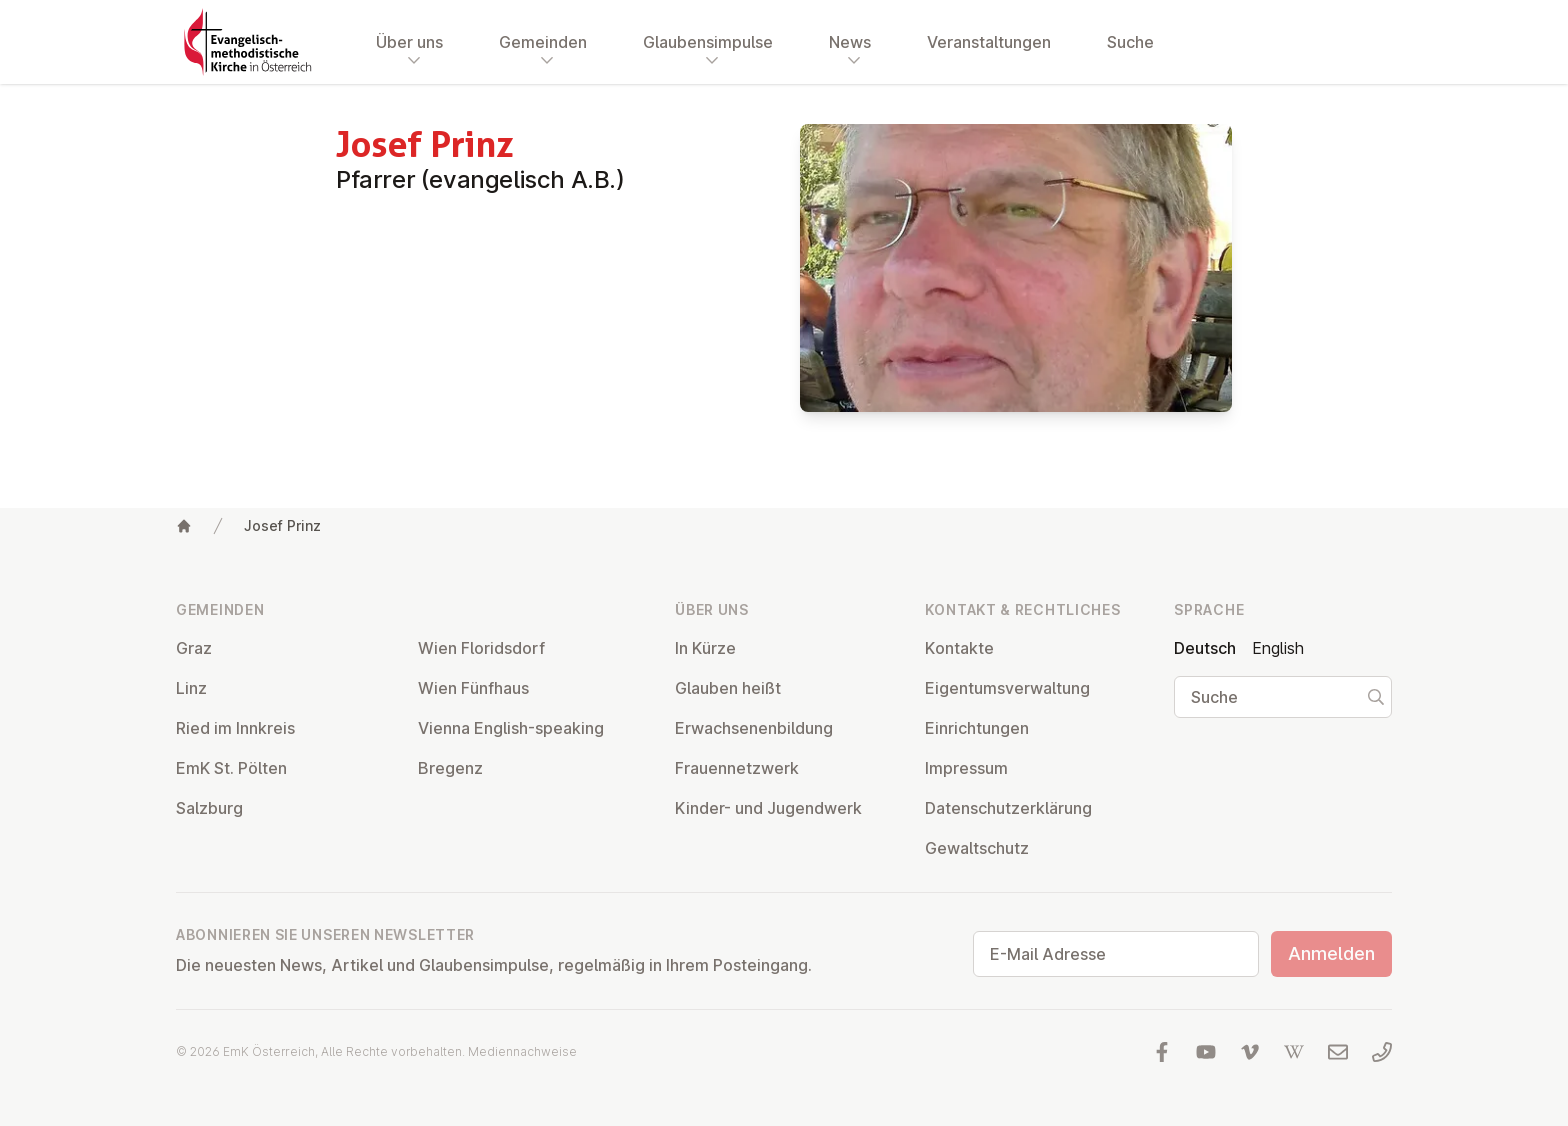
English (1278, 648)
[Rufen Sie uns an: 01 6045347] (1382, 1052)
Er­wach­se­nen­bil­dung (754, 728)
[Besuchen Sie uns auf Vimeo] (1250, 1052)
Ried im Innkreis (235, 728)
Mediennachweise (522, 1051)
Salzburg (209, 808)
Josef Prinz (282, 525)
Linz (191, 688)
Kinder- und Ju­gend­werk (768, 808)
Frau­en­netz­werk (737, 768)
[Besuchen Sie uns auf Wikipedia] (1294, 1052)
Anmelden (1331, 953)
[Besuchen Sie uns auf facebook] (1162, 1052)
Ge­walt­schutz (977, 848)
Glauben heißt (728, 688)
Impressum (966, 768)
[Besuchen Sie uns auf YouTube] (1206, 1052)
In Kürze (705, 648)
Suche (1130, 42)
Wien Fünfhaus (473, 688)
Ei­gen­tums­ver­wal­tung (1007, 688)
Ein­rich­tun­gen (977, 728)
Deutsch (1205, 648)
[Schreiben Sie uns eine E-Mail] (1338, 1052)
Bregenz (450, 768)
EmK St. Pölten (231, 768)
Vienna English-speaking (511, 728)
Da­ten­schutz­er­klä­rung (1008, 808)
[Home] (184, 526)
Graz (194, 648)
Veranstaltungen (989, 42)
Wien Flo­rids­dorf (481, 648)
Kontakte (959, 648)
